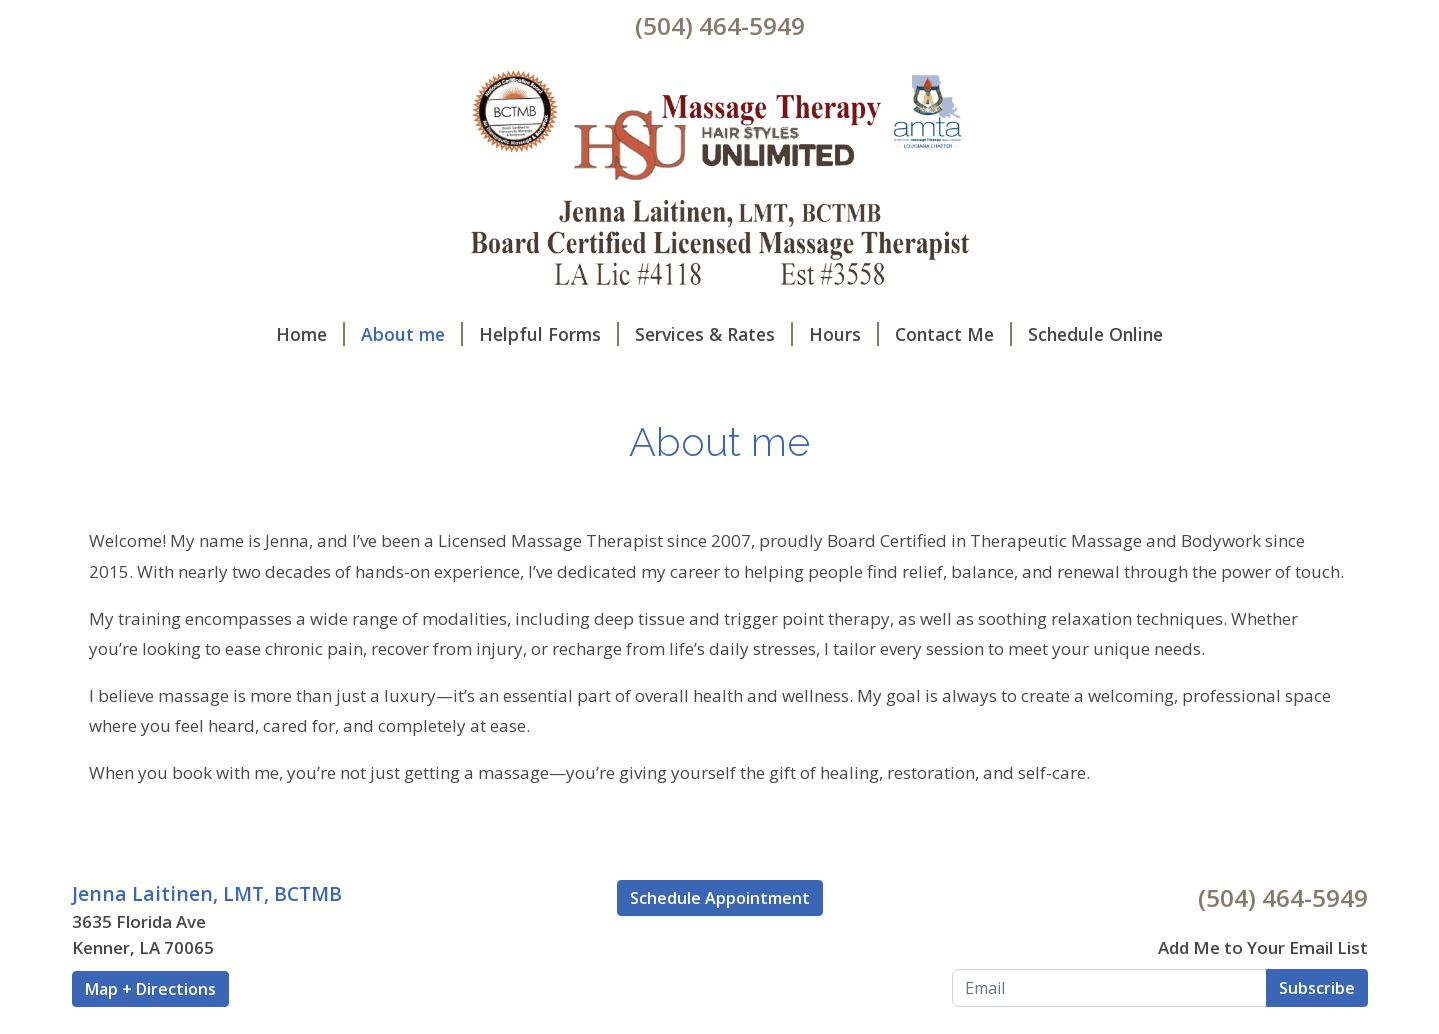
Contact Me (953, 334)
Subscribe (1317, 988)
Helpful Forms (549, 334)
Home (310, 334)
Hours (844, 334)
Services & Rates (714, 334)
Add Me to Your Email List (1263, 947)
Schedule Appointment (720, 898)
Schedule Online (1095, 334)
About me (412, 334)
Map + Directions (150, 989)
